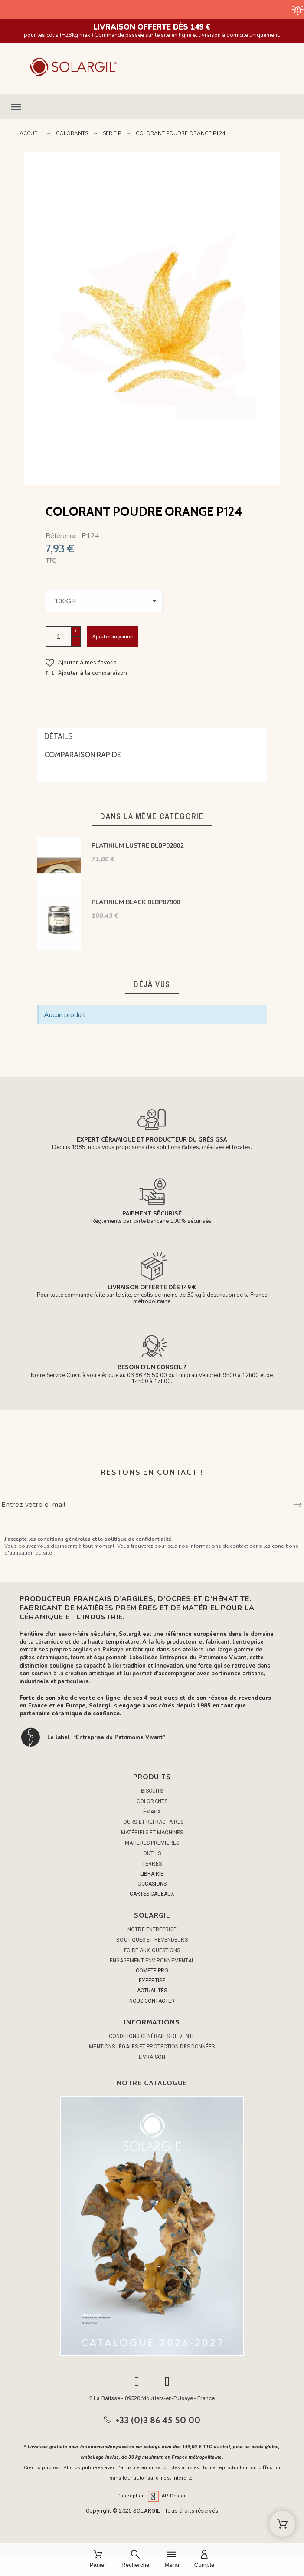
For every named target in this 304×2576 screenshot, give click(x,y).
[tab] (152, 737)
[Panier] (98, 2559)
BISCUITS (152, 1791)
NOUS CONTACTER (152, 2001)
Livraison (152, 2057)
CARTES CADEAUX (152, 1894)
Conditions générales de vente (152, 2036)
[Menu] (171, 2559)
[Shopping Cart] (282, 2524)
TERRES (152, 1864)
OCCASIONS (152, 1884)
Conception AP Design (152, 2496)
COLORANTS (152, 1801)
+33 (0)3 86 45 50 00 (157, 2420)
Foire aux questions (152, 1950)
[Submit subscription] (297, 1504)
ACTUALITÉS (152, 1991)
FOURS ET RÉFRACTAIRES (152, 1822)
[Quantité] (59, 636)
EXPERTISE (152, 1981)
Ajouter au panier (112, 636)
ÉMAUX (152, 1812)
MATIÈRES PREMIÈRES (152, 1843)
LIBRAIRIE (151, 1874)
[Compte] (204, 2559)
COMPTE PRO (152, 1971)
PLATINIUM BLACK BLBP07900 (136, 902)
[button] (152, 106)
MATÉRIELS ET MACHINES (152, 1833)
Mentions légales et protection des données (152, 2047)
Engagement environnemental (152, 1961)
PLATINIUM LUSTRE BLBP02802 (137, 846)
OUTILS (152, 1853)
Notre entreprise (152, 1929)
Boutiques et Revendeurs (151, 1940)
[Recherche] (135, 2559)
